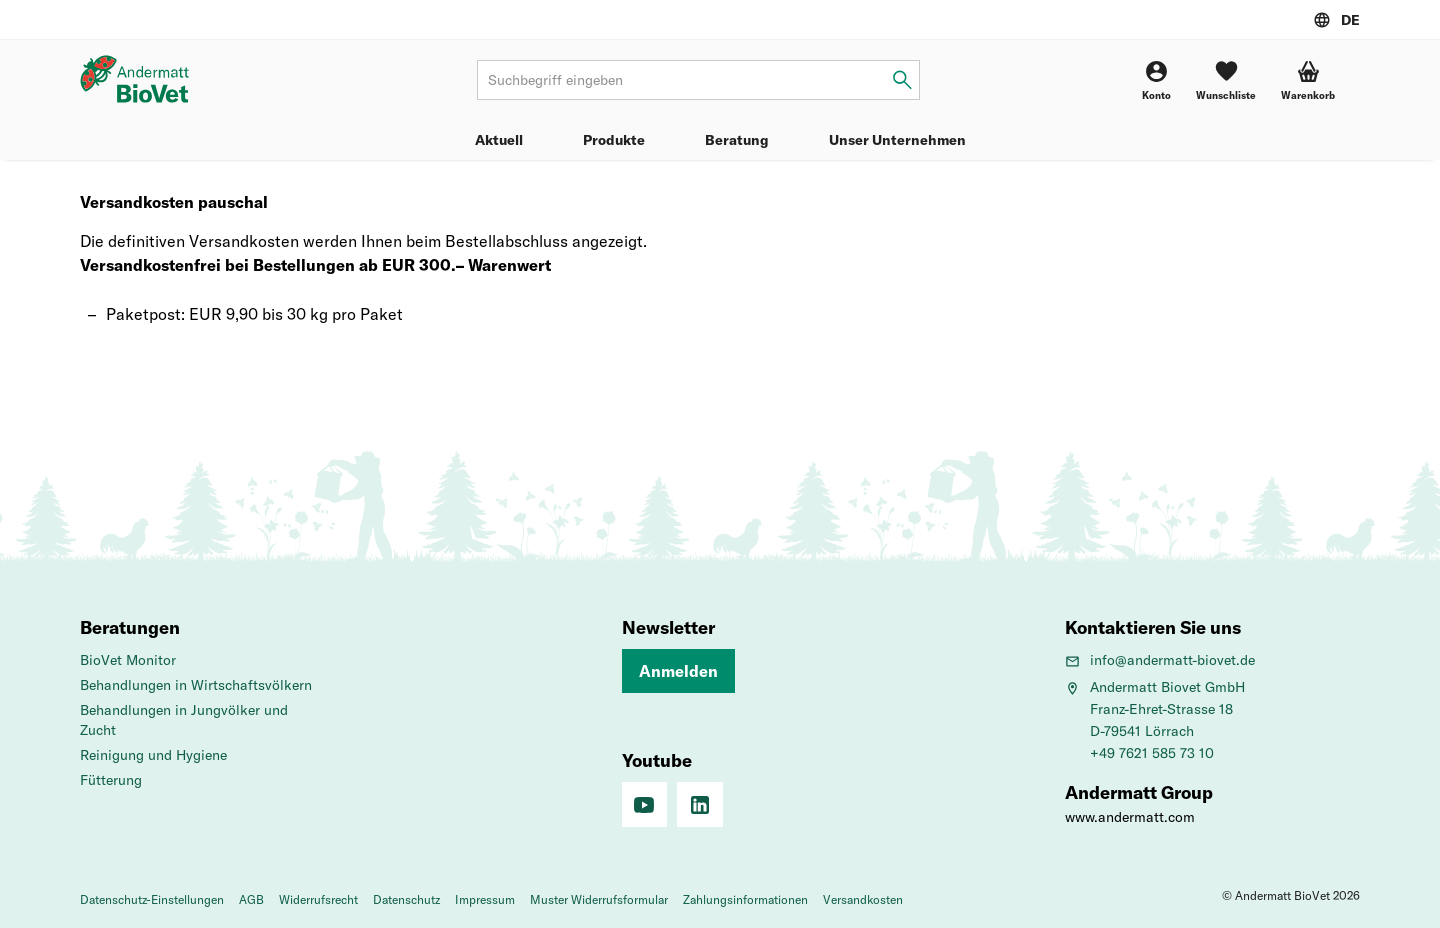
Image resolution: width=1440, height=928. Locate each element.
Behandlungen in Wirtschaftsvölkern (196, 685)
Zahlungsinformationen (745, 899)
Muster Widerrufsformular (599, 899)
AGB (251, 899)
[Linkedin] (700, 805)
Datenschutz (406, 899)
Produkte (614, 140)
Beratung (737, 140)
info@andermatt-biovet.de (1160, 660)
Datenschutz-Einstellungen (152, 899)
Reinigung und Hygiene (153, 755)
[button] (1308, 80)
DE (1350, 20)
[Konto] (1156, 80)
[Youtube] (645, 805)
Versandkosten (863, 899)
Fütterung (111, 780)
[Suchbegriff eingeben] (902, 80)
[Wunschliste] (1226, 80)
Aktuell (499, 140)
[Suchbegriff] (698, 80)
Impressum (485, 899)
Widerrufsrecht (318, 899)
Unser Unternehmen (897, 140)
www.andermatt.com (1130, 817)
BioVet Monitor (128, 660)
